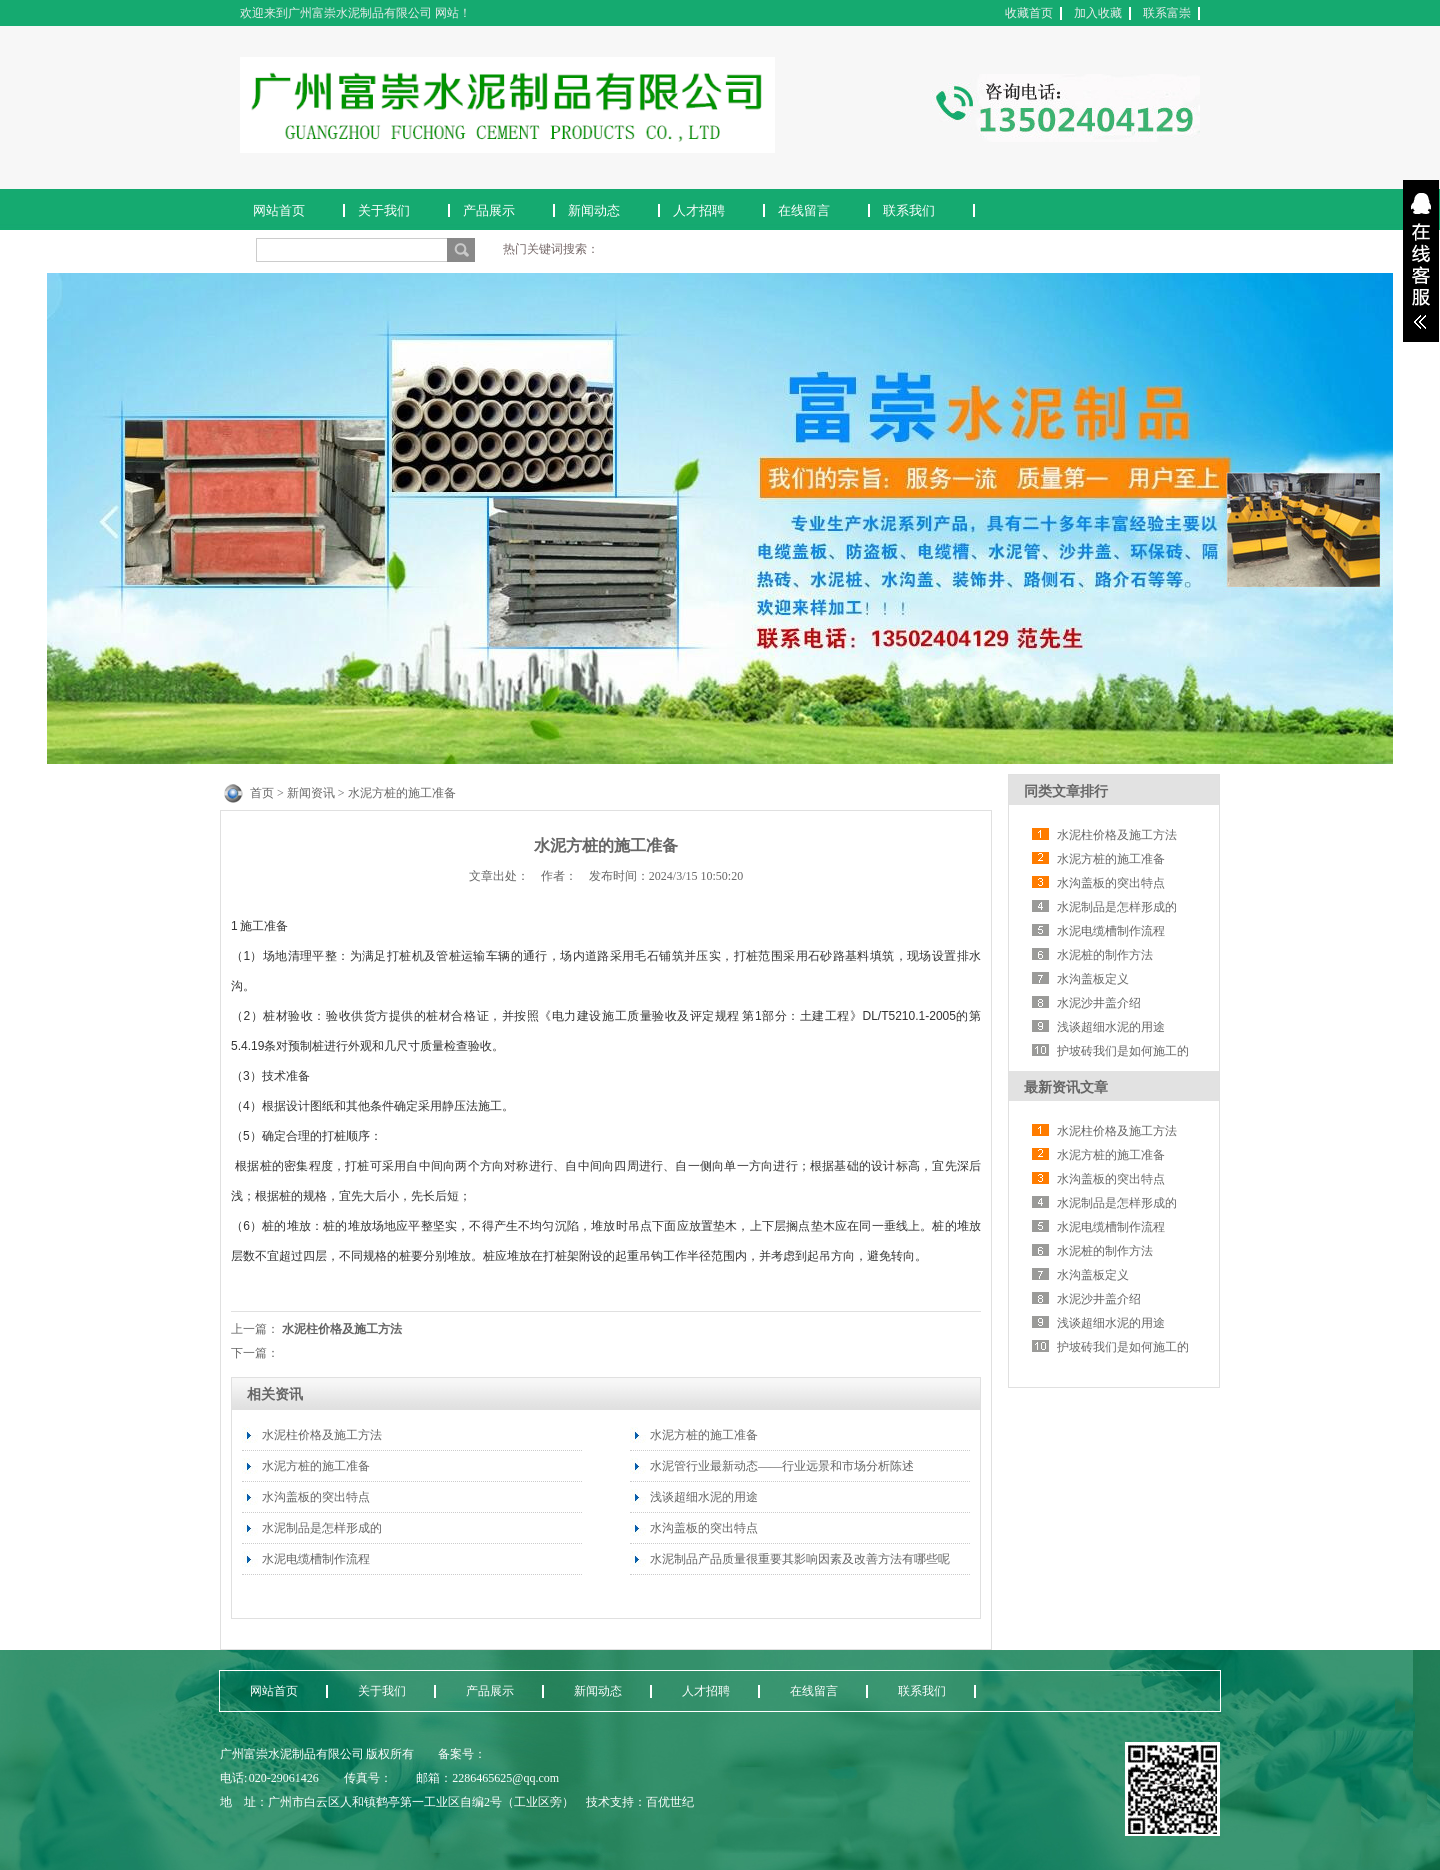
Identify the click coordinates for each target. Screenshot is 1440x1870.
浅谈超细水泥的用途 (704, 1497)
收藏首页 (1029, 13)
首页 (262, 793)
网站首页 (279, 210)
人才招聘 (699, 210)
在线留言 (804, 210)
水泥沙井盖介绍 (1099, 1003)
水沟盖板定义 (1093, 979)
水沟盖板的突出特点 (316, 1497)
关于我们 (384, 210)
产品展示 (489, 210)
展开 (1421, 261)
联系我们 (909, 210)
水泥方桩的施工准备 (316, 1466)
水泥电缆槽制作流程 (316, 1559)
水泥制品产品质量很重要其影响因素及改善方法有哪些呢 (800, 1559)
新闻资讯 (311, 793)
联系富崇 (1167, 13)
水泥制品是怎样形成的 (322, 1528)
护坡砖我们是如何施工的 (1123, 1051)
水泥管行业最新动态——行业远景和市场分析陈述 (782, 1466)
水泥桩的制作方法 (1105, 955)
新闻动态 (594, 210)
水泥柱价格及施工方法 (342, 1329)
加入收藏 (1098, 13)
